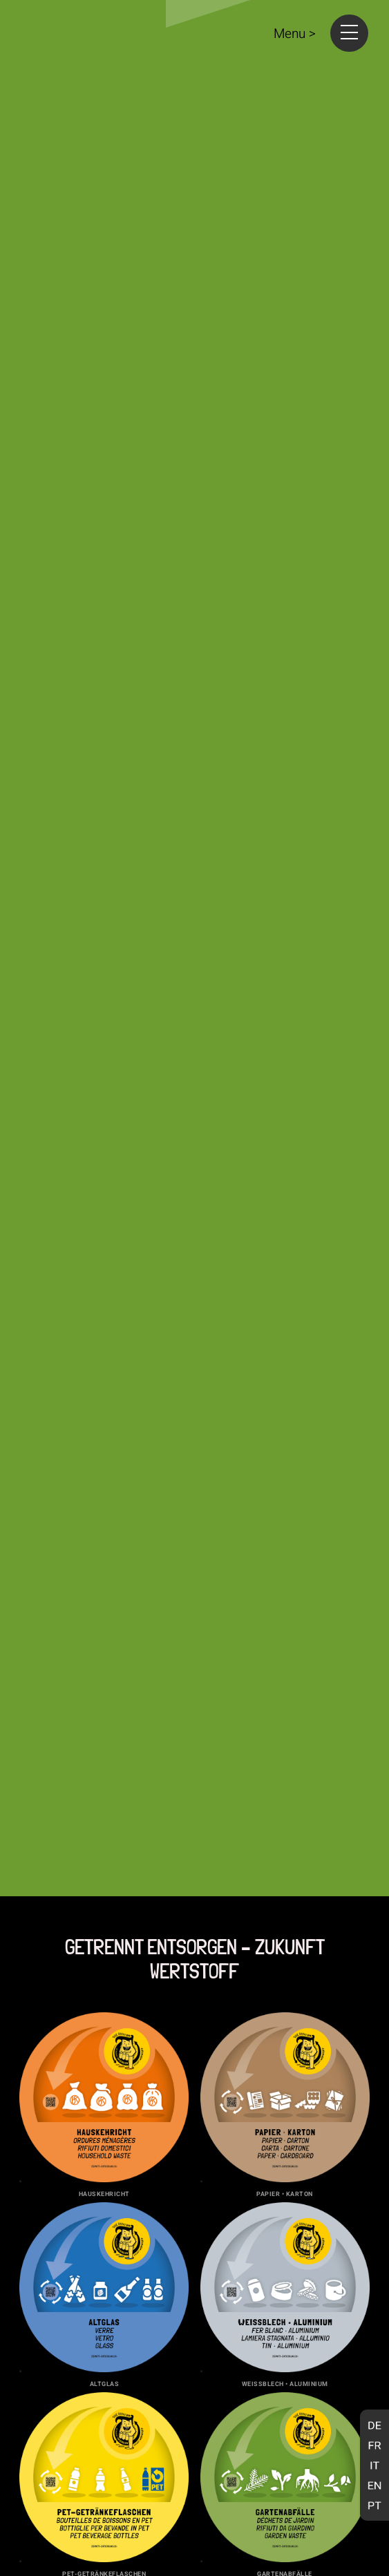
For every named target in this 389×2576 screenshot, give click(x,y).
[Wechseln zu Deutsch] (374, 2425)
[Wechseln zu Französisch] (374, 2445)
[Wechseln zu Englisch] (374, 2485)
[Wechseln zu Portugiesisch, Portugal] (374, 2505)
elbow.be (353, 2543)
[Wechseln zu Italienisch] (374, 2465)
